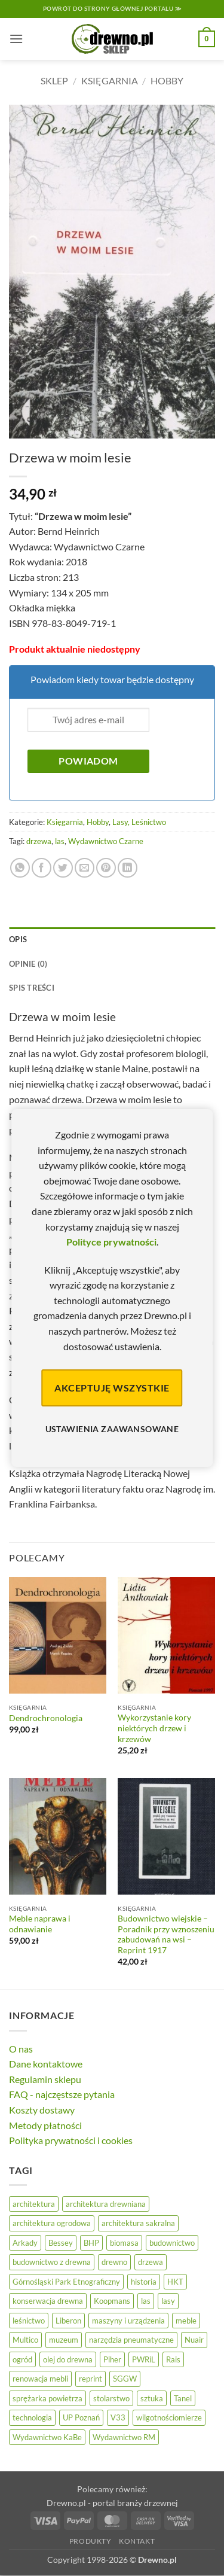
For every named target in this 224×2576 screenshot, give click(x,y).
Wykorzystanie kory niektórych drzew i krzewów (154, 1728)
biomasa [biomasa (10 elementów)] (124, 2243)
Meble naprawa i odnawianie (39, 1924)
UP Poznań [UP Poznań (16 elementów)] (81, 2417)
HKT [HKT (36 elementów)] (175, 2281)
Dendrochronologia (45, 1718)
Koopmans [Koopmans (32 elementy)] (112, 2301)
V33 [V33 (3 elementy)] (118, 2417)
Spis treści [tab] (31, 987)
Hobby (167, 80)
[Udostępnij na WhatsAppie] (20, 868)
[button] (16, 38)
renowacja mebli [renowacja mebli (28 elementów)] (40, 2378)
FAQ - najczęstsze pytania (62, 2094)
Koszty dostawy (42, 2109)
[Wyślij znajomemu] (84, 868)
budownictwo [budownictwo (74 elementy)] (172, 2243)
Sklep (54, 80)
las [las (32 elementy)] (146, 2301)
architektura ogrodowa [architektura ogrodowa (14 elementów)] (52, 2223)
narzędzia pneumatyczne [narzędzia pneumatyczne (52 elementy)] (131, 2339)
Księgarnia (109, 80)
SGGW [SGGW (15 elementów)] (125, 2378)
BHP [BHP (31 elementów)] (91, 2243)
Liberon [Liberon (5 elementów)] (68, 2320)
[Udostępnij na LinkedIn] (127, 868)
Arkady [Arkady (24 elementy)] (25, 2243)
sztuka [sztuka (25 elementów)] (151, 2398)
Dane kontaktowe (45, 2063)
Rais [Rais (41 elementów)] (173, 2359)
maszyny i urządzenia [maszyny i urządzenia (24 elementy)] (128, 2320)
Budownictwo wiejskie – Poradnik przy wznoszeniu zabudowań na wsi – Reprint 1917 (166, 1934)
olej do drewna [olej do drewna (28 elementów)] (68, 2359)
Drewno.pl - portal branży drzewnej (112, 2503)
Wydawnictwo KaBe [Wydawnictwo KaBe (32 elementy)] (47, 2437)
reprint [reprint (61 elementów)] (90, 2378)
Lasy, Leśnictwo (139, 822)
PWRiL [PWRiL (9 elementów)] (143, 2359)
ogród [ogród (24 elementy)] (22, 2359)
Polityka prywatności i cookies (71, 2140)
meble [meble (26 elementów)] (186, 2320)
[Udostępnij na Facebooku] (41, 868)
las (60, 841)
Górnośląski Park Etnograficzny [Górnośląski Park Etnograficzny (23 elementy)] (66, 2281)
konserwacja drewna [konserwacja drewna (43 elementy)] (48, 2301)
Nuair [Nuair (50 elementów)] (194, 2339)
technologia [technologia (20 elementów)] (32, 2417)
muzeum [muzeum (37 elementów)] (63, 2339)
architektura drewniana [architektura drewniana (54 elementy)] (106, 2204)
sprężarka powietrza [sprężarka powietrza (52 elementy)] (47, 2398)
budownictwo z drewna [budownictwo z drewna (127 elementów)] (52, 2262)
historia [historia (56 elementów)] (144, 2281)
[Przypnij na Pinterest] (106, 868)
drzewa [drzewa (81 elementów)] (150, 2262)
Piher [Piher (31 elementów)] (112, 2359)
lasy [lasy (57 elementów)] (168, 2301)
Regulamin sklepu (45, 2079)
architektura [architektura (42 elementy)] (34, 2204)
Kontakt (137, 2541)
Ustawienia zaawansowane (112, 1429)
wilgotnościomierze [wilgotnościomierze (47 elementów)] (169, 2417)
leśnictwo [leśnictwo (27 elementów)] (29, 2320)
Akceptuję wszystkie (111, 1387)
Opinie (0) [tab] (28, 964)
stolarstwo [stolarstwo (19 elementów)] (111, 2398)
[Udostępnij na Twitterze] (63, 868)
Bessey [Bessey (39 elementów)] (60, 2243)
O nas (21, 2048)
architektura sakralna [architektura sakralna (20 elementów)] (138, 2223)
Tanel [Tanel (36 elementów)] (183, 2398)
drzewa (38, 841)
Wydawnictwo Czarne (105, 841)
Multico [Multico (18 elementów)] (25, 2339)
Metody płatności (45, 2125)
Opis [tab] (18, 939)
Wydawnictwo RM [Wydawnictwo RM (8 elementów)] (124, 2437)
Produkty (90, 2541)
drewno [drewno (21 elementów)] (114, 2262)
